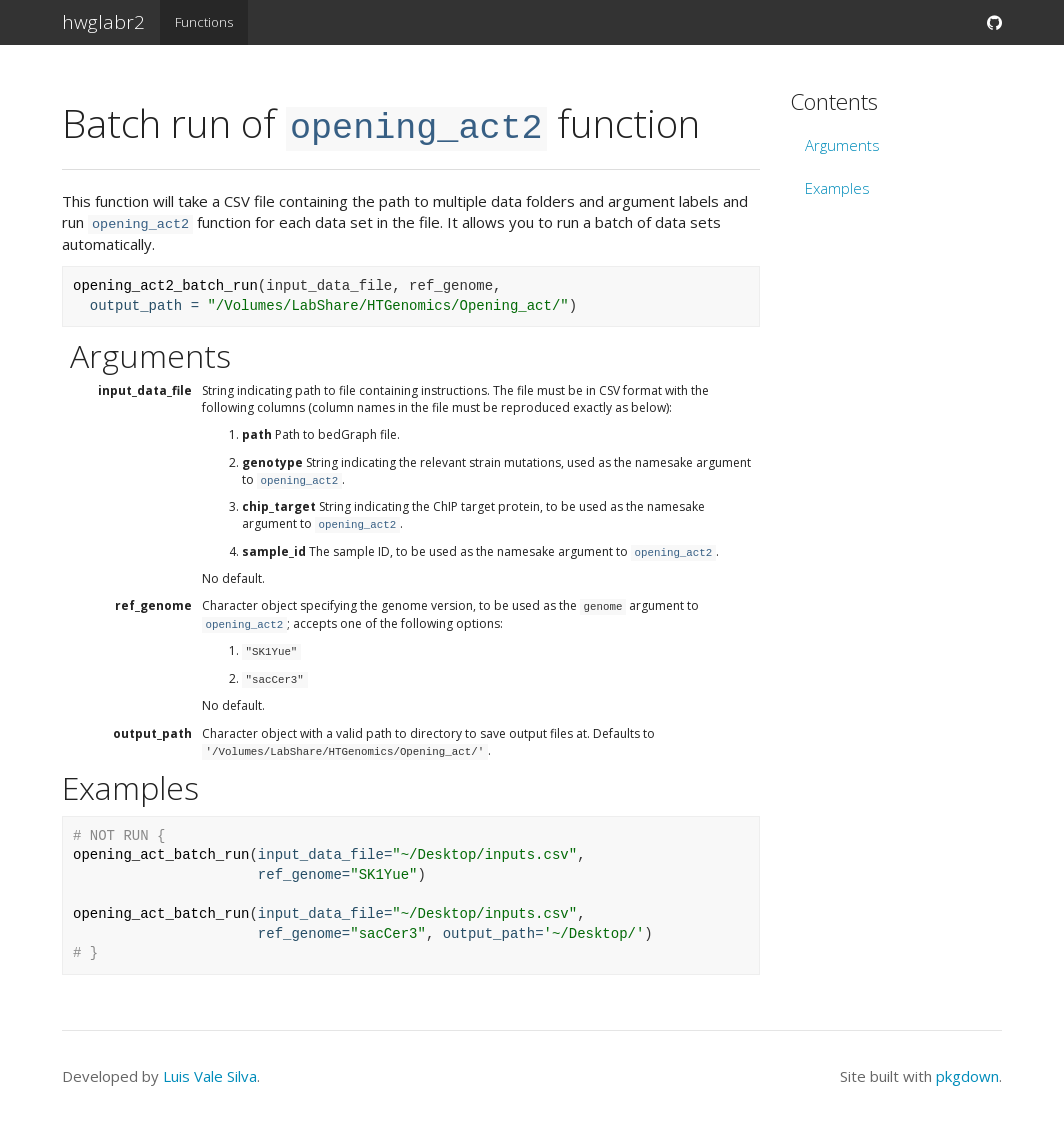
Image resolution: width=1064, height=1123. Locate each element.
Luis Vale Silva (210, 1076)
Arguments (842, 145)
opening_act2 (416, 129)
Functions (204, 22)
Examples (837, 188)
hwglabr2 (103, 22)
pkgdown (967, 1076)
